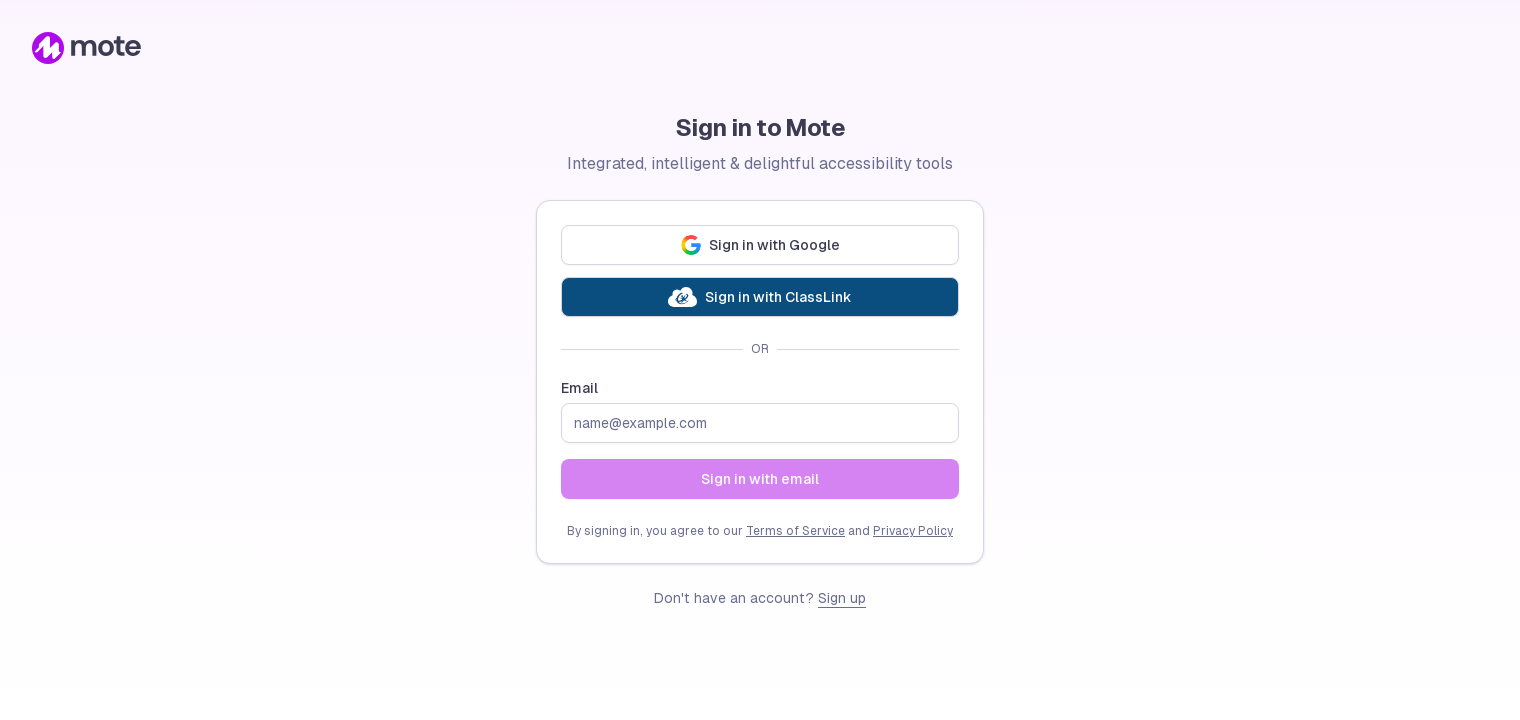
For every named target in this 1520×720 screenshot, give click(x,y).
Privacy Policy (913, 531)
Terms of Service (795, 531)
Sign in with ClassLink (759, 297)
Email (579, 388)
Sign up (842, 598)
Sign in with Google (760, 245)
